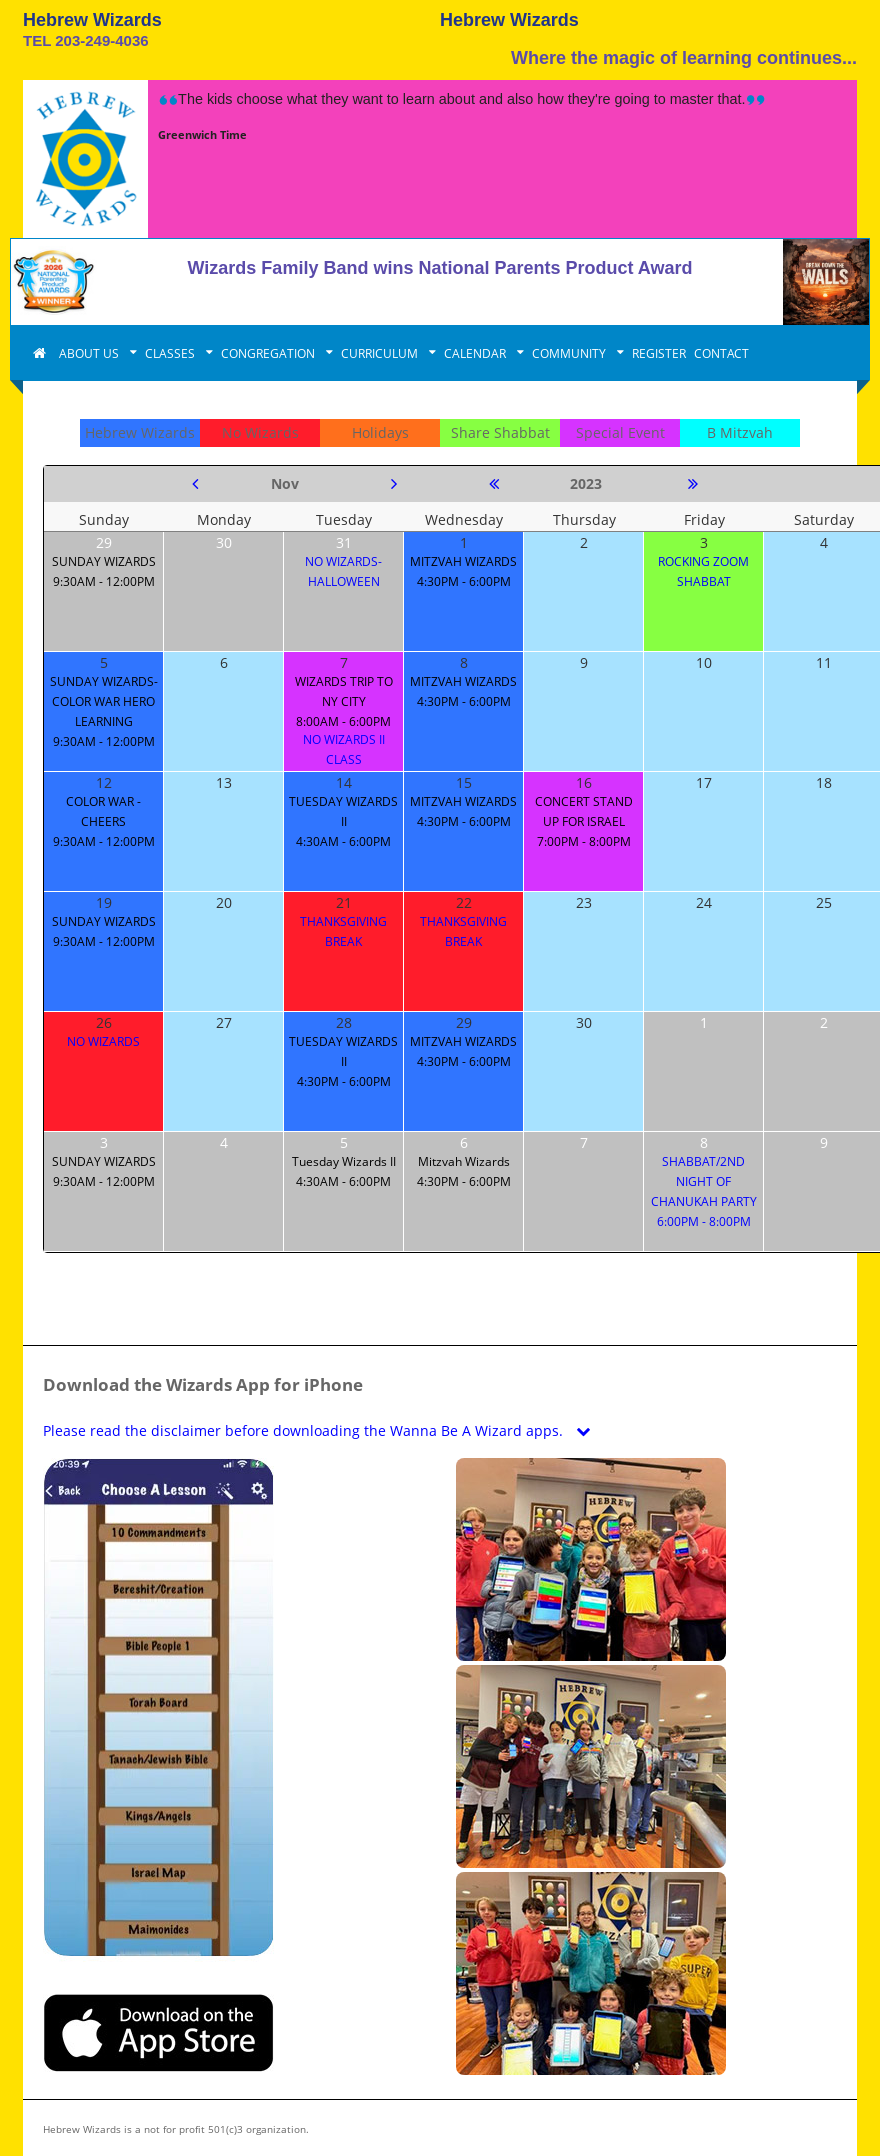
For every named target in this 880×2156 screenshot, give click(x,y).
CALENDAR (476, 353)
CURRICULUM (381, 353)
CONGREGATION (269, 353)
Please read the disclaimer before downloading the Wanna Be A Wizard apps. (321, 1430)
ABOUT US (90, 353)
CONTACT (721, 353)
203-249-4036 (101, 40)
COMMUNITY (570, 353)
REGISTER (659, 353)
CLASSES (171, 353)
